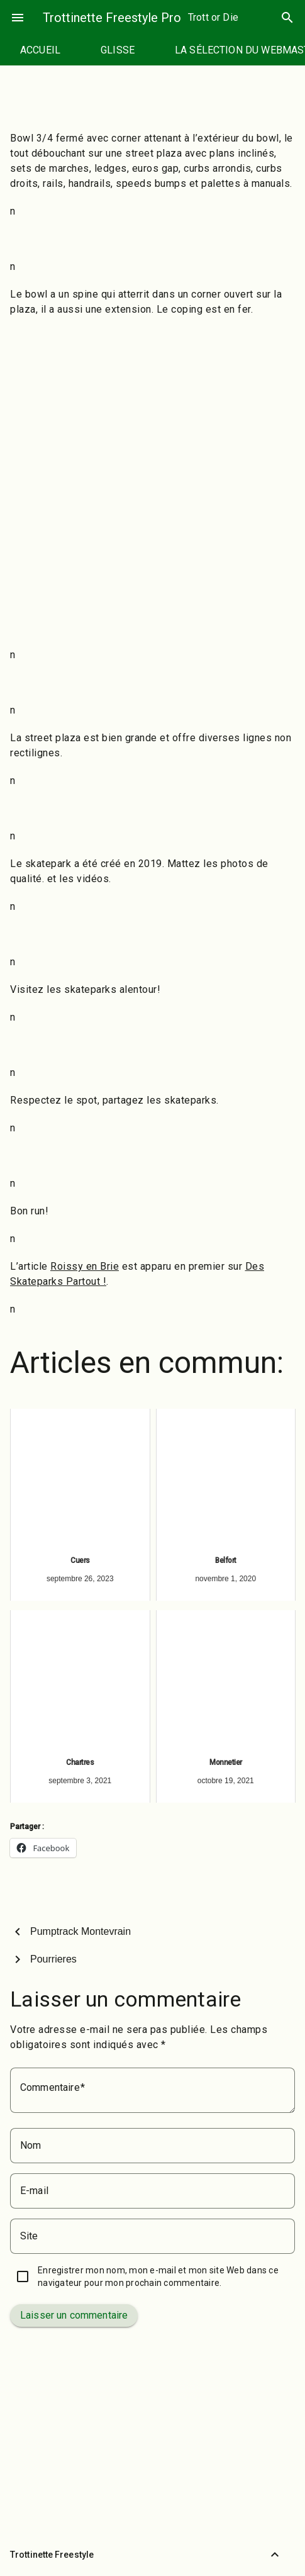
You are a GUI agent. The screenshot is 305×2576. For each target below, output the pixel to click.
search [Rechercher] (287, 17)
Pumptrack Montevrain (80, 1931)
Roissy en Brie (84, 1266)
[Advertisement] (152, 482)
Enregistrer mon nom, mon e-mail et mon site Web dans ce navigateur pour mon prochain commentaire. (158, 2276)
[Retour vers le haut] (275, 2554)
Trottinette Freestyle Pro (112, 17)
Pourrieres (53, 1959)
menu (17, 17)
